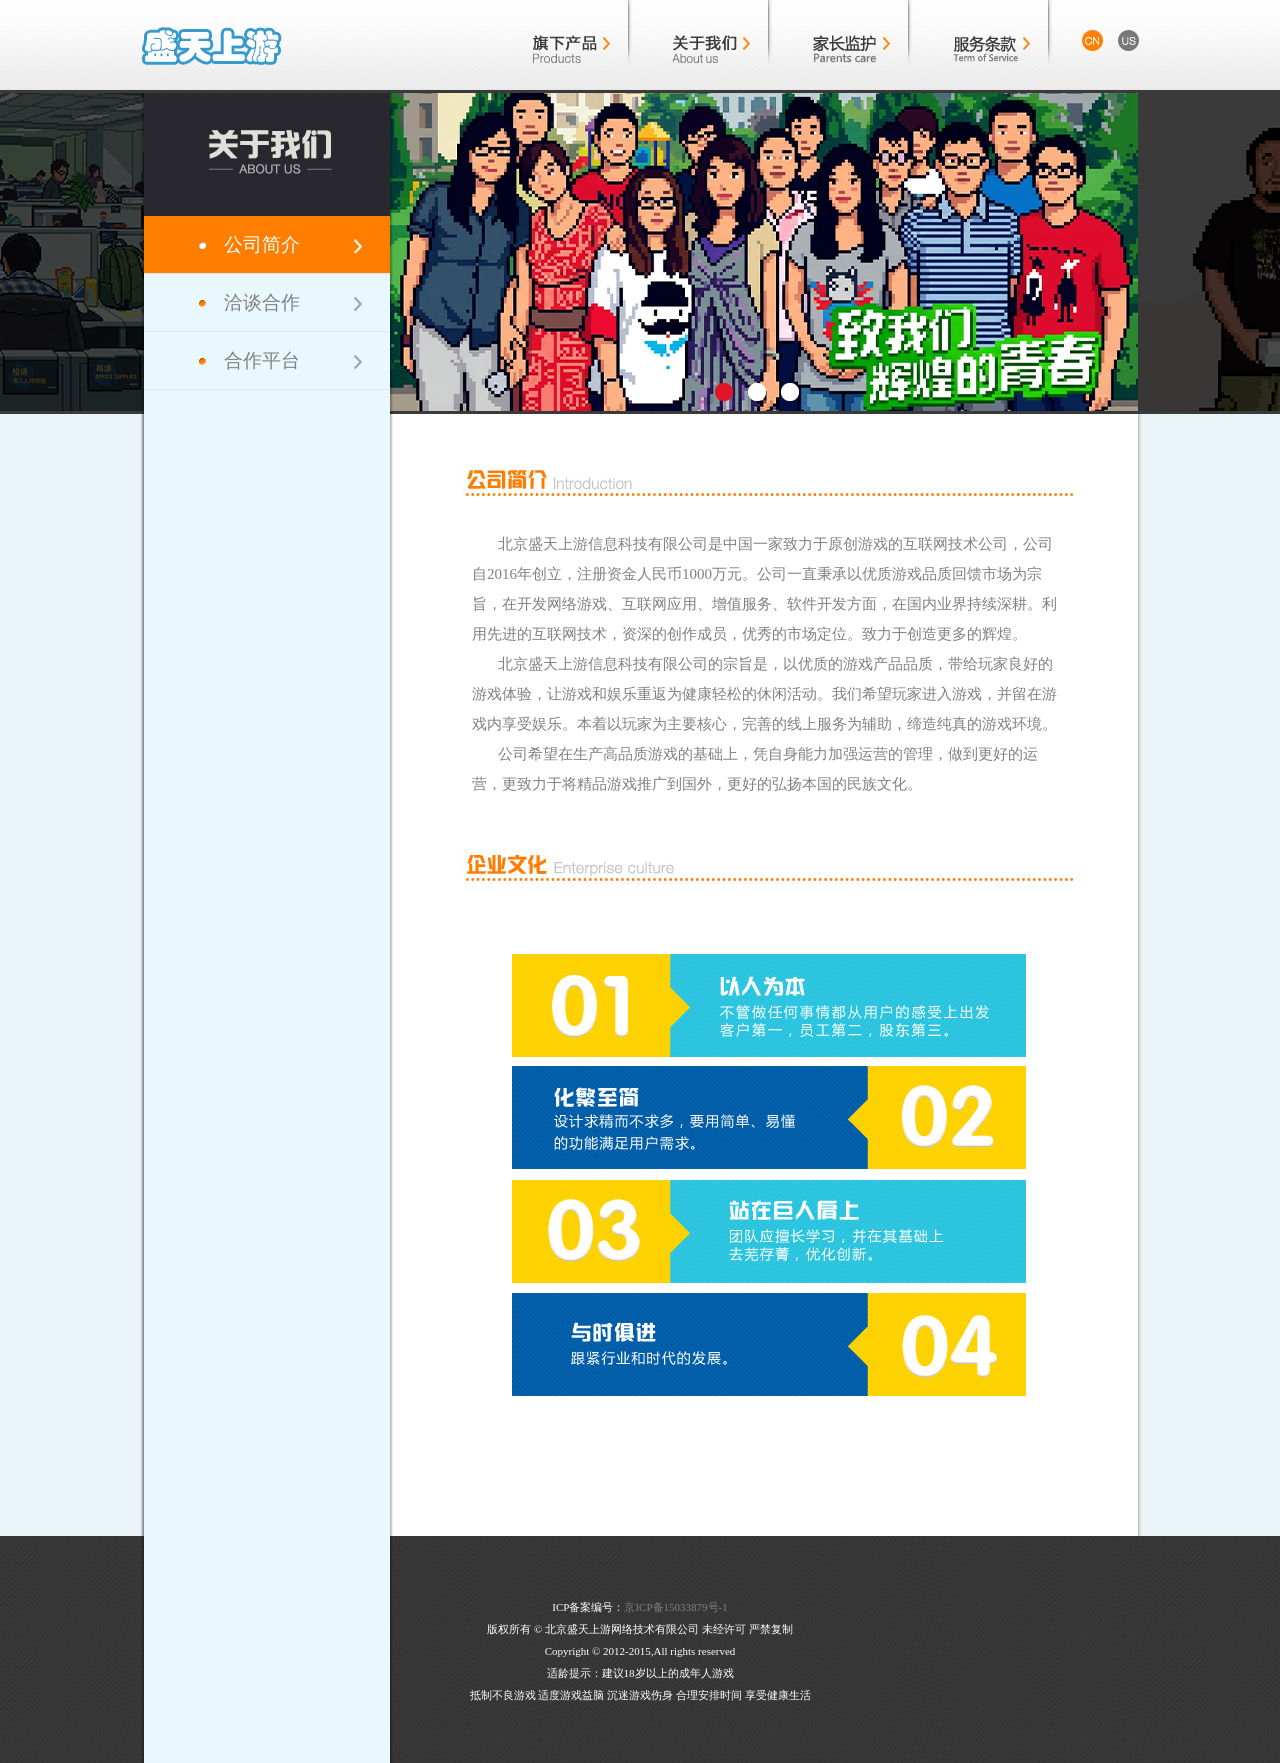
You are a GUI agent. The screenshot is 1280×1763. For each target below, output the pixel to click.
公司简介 (262, 244)
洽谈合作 (262, 302)
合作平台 (262, 360)
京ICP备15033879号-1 (675, 1607)
